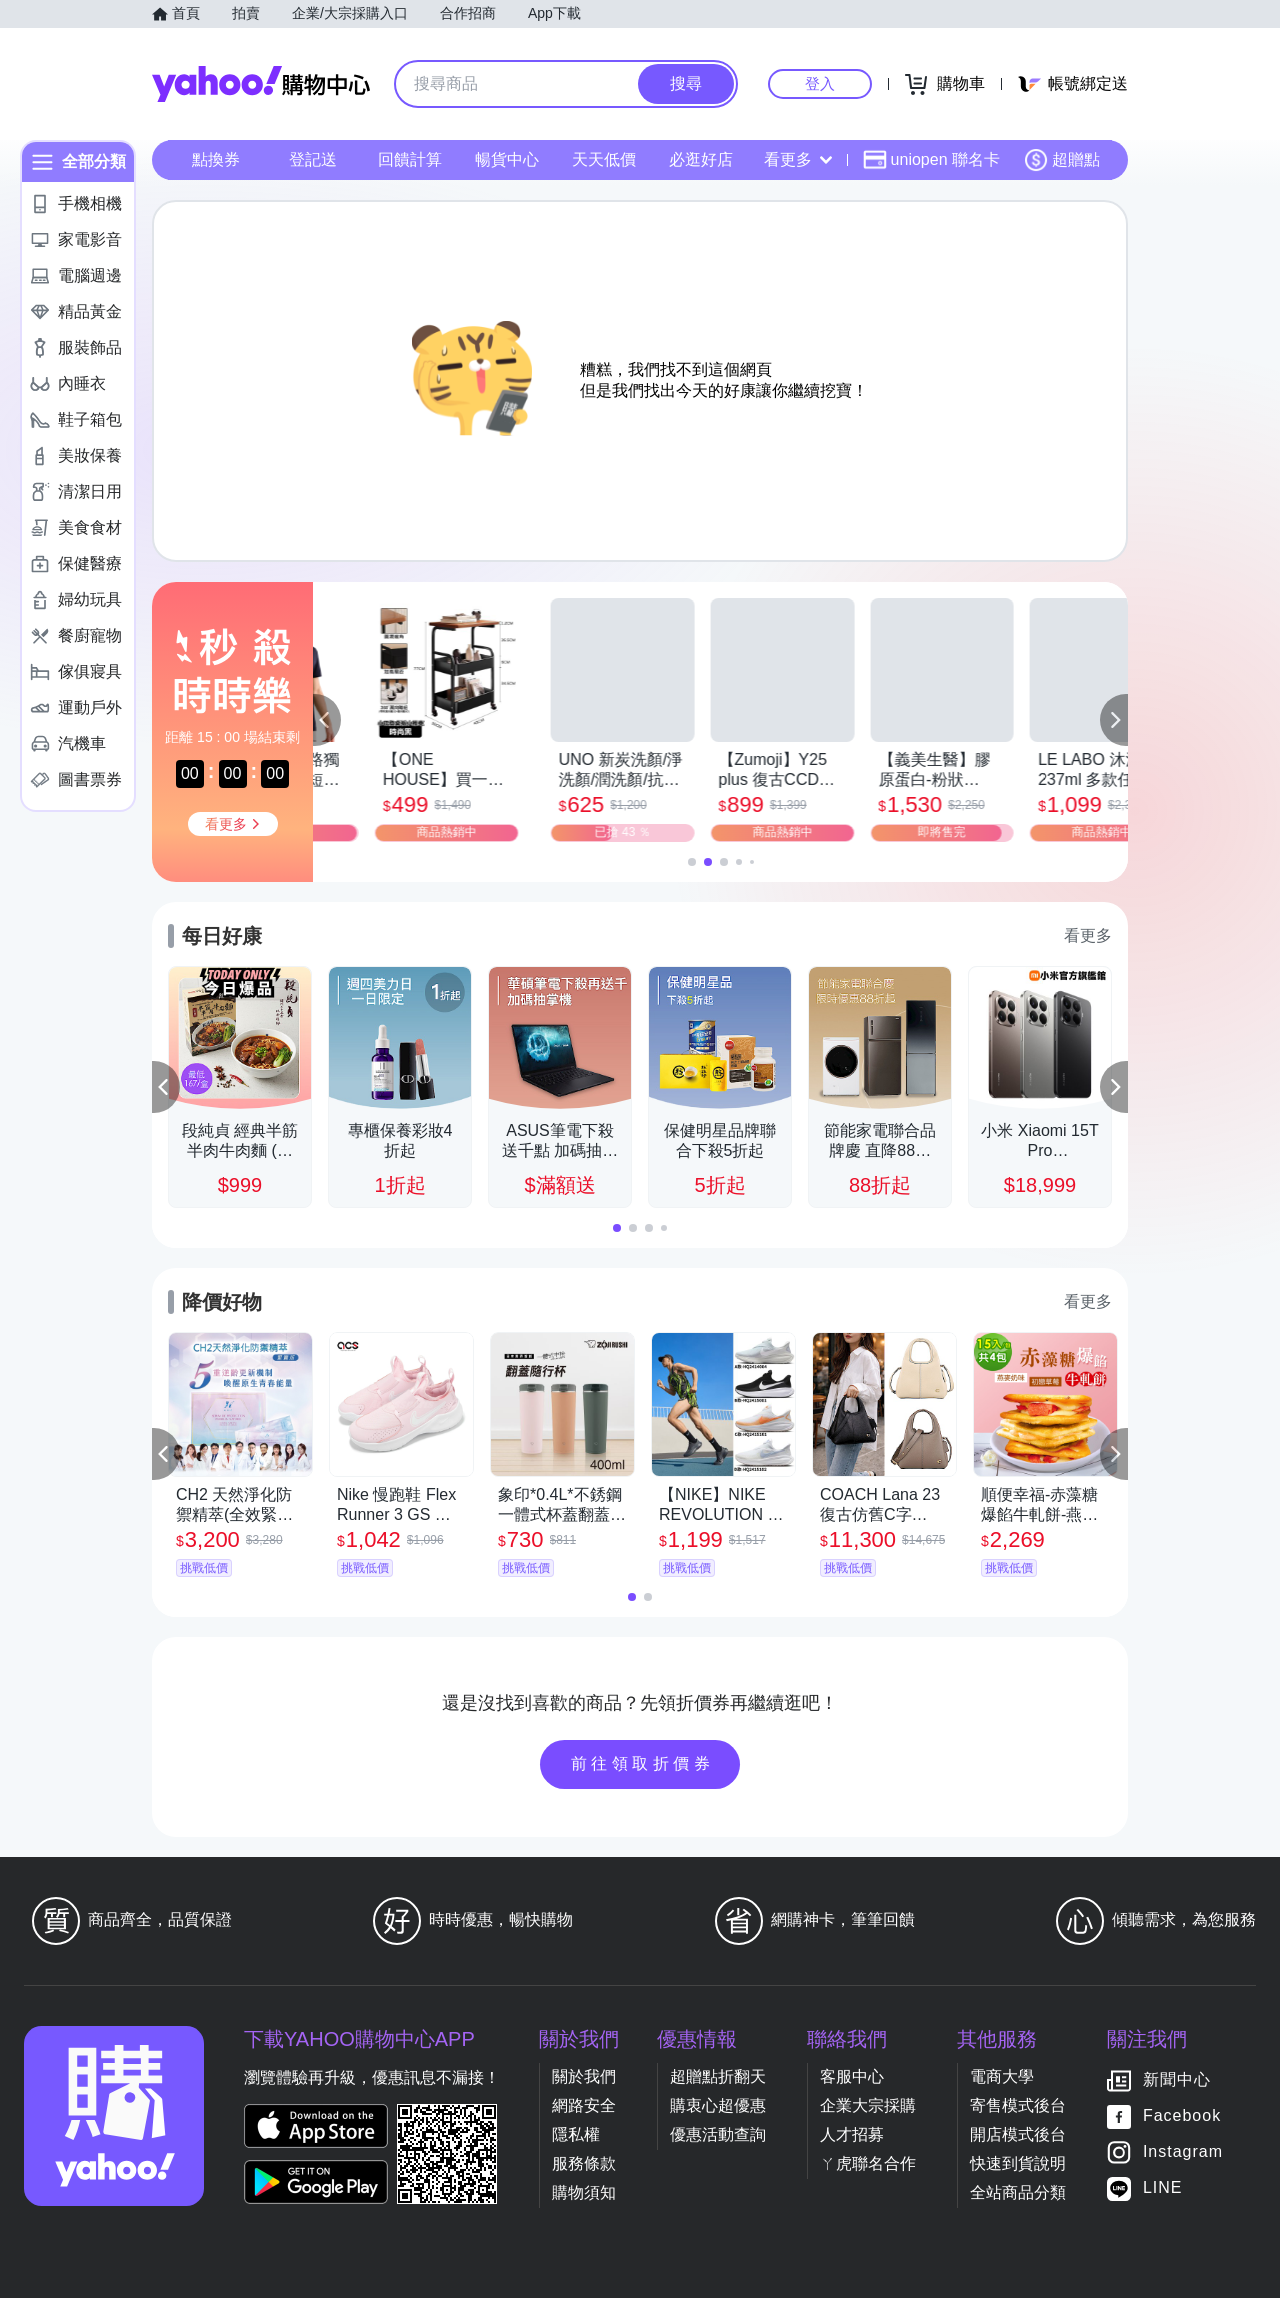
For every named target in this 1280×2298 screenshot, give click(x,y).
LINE (1163, 2187)
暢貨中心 (507, 159)
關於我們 (584, 2076)
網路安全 (584, 2105)
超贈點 (1062, 160)
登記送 (313, 159)
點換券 (216, 159)
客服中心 (852, 2076)
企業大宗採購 (868, 2105)
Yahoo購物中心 (261, 84)
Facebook (1182, 2115)
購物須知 (584, 2192)
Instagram (1183, 2151)
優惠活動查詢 (718, 2134)
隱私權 (576, 2134)
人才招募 (852, 2134)
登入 (820, 83)
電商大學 (1002, 2076)
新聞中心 (1177, 2079)
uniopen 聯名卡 (931, 160)
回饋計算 (410, 159)
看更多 (798, 159)
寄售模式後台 (1018, 2105)
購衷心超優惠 (718, 2105)
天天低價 (604, 159)
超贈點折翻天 (718, 2076)
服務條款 (584, 2163)
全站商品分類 (1018, 2192)
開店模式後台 (1018, 2134)
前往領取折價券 (643, 1763)
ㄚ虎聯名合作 (868, 2163)
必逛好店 (701, 159)
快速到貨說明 (1018, 2163)
